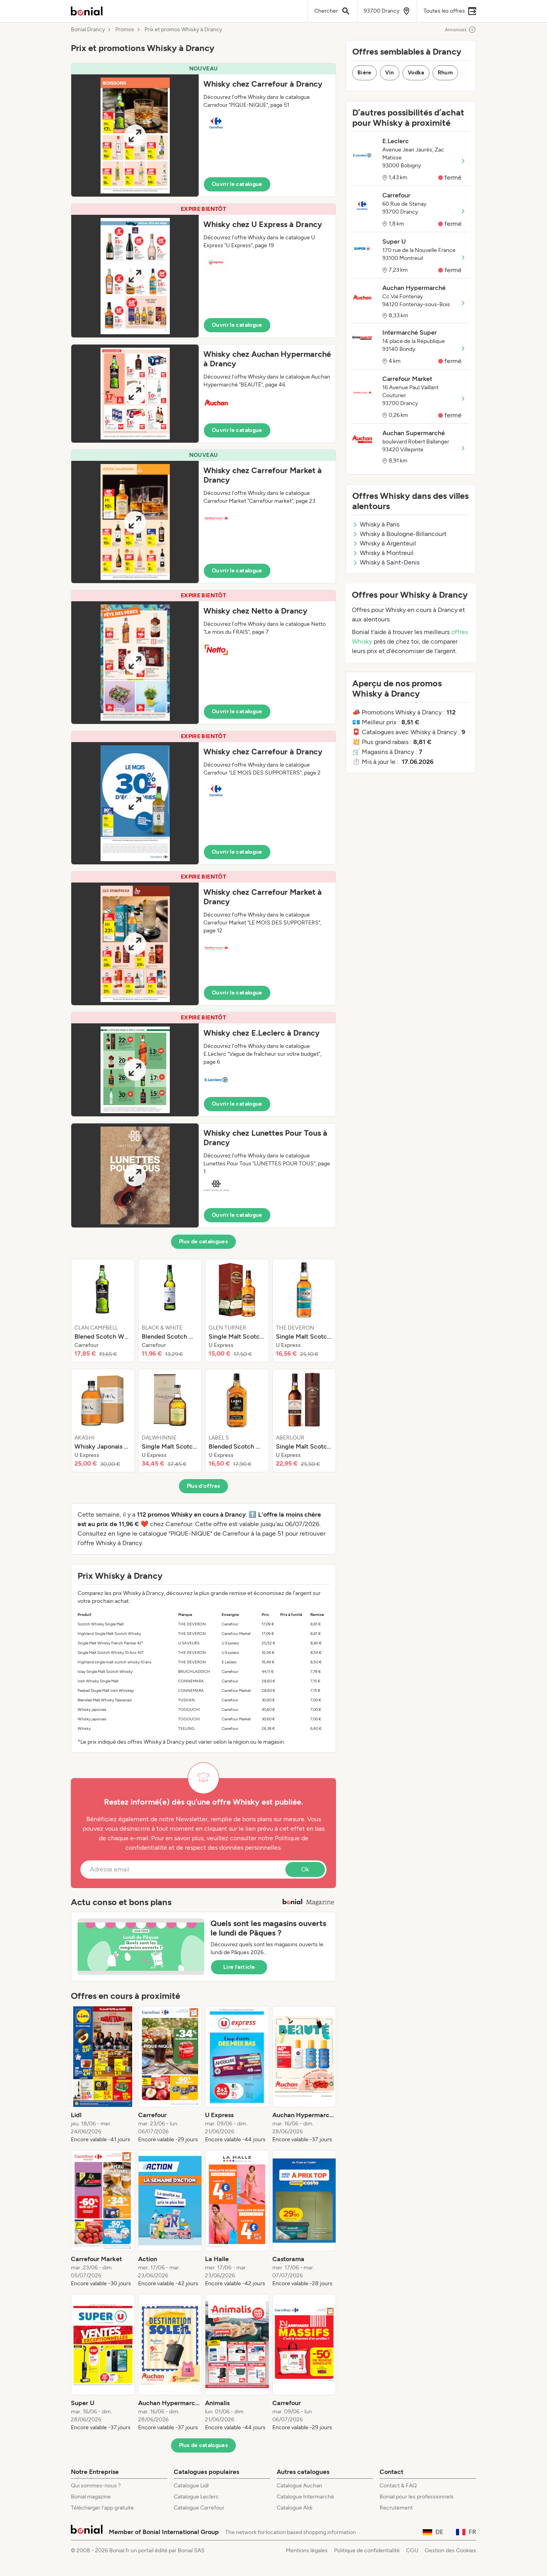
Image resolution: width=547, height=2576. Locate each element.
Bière (364, 72)
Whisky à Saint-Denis (386, 562)
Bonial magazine (91, 2496)
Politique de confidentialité (367, 2550)
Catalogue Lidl (191, 2485)
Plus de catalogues (203, 1241)
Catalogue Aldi (294, 2507)
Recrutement (396, 2507)
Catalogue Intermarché (305, 2496)
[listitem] (103, 1310)
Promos (124, 29)
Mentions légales (307, 2550)
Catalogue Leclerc (196, 2496)
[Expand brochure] (135, 135)
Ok (305, 1869)
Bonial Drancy (88, 29)
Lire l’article (239, 1967)
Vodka (416, 72)
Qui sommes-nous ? (96, 2485)
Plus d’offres (203, 1486)
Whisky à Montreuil (383, 553)
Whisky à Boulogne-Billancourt (399, 534)
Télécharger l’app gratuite (102, 2507)
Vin (389, 72)
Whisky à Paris (375, 524)
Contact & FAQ (398, 2485)
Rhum (445, 72)
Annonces (460, 30)
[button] (203, 130)
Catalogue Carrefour (199, 2507)
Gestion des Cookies (450, 2550)
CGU (412, 2550)
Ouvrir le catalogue (237, 184)
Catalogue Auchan (299, 2485)
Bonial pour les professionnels (417, 2496)
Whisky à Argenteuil (384, 543)
